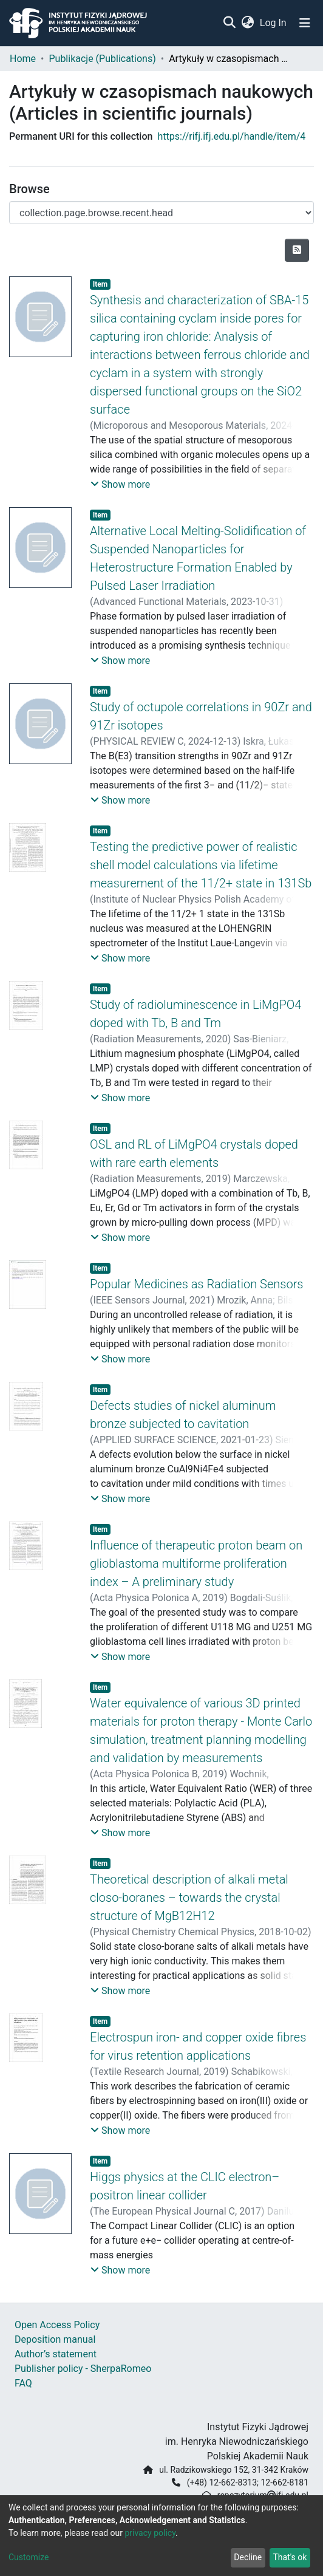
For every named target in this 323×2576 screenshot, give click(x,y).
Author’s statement (56, 2354)
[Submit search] (229, 23)
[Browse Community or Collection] (161, 212)
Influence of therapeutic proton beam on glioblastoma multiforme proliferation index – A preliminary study (196, 1563)
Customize (28, 2557)
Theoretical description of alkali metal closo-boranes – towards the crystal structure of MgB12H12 (189, 1897)
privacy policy (149, 2533)
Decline (248, 2557)
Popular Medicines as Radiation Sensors (197, 1284)
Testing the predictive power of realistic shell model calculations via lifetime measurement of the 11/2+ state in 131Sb (200, 864)
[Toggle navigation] (305, 23)
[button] (247, 23)
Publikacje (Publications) (102, 58)
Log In (274, 23)
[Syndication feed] (297, 250)
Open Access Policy (57, 2325)
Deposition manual (55, 2339)
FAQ (23, 2383)
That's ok (290, 2557)
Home (23, 58)
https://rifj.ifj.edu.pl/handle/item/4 (231, 136)
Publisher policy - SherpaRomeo (83, 2368)
